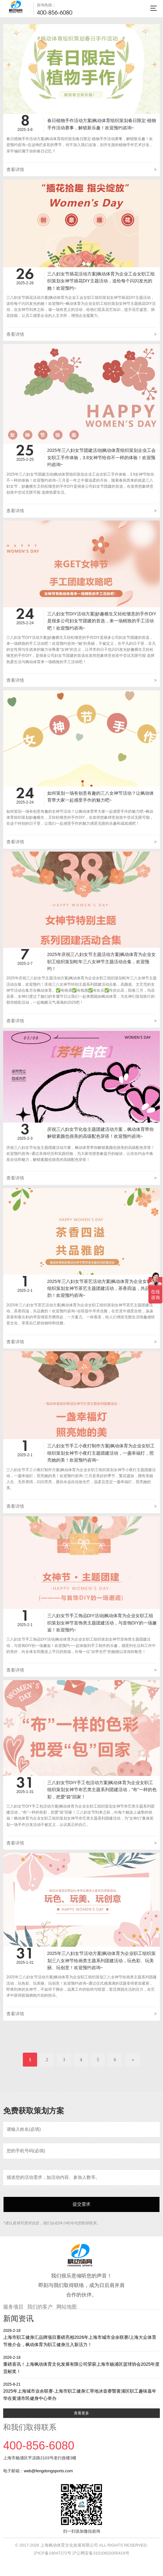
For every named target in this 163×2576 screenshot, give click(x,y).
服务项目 (13, 2306)
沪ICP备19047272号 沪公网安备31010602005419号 (81, 2553)
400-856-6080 (54, 12)
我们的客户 (40, 2306)
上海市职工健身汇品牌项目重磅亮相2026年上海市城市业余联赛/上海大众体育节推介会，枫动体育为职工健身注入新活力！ (81, 2337)
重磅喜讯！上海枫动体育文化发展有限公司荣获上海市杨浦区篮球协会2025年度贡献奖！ (81, 2364)
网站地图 (66, 2306)
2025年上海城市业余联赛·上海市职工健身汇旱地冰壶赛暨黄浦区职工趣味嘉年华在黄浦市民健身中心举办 (81, 2391)
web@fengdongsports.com (48, 2470)
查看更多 (81, 2413)
